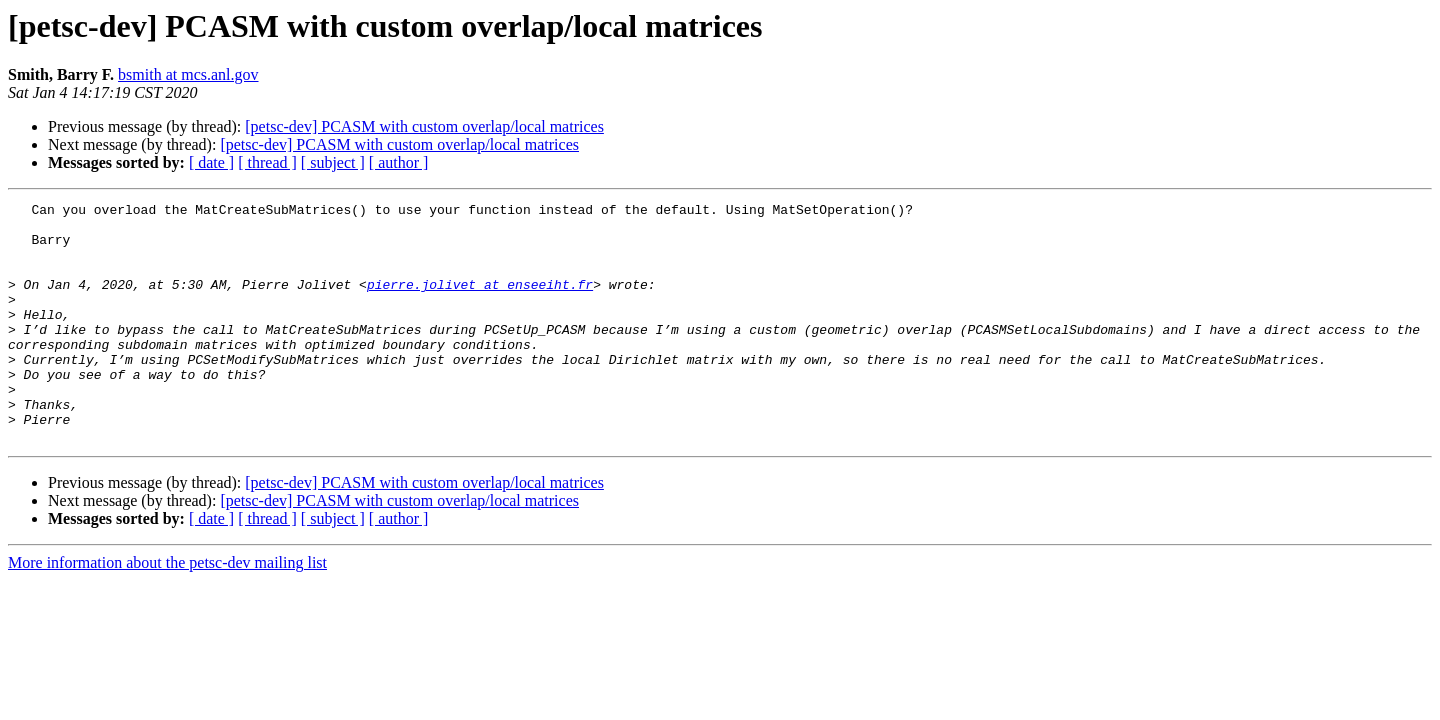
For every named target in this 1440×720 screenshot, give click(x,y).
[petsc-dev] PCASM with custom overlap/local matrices (424, 126)
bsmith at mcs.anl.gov (188, 74)
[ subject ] (333, 162)
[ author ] (399, 162)
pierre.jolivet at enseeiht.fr (480, 302)
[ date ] (211, 162)
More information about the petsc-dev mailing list (167, 610)
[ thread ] (267, 162)
